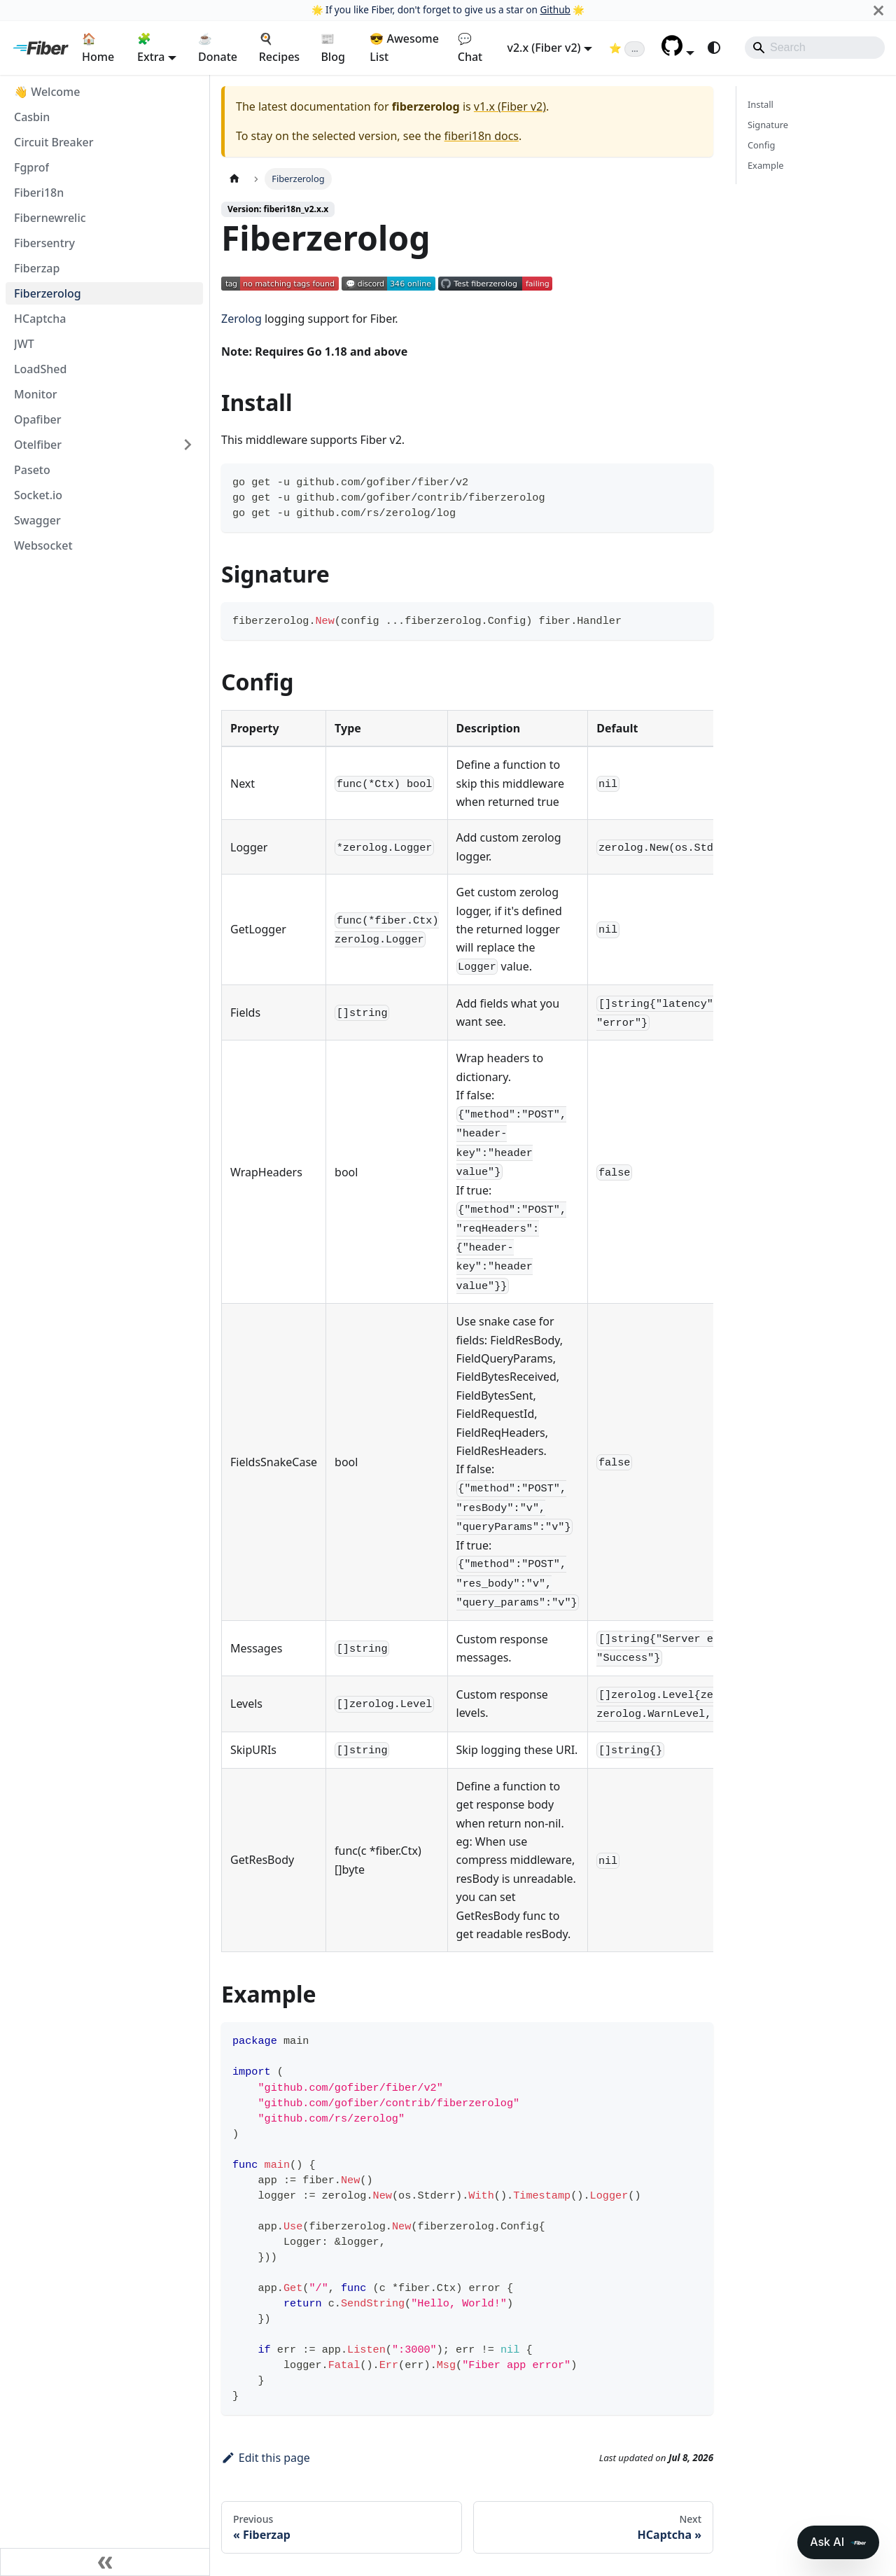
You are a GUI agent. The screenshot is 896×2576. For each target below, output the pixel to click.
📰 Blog (332, 47)
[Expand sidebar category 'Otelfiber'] (187, 444)
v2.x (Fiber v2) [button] (543, 47)
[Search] (815, 47)
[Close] (878, 10)
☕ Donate (217, 47)
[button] (678, 52)
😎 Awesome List (404, 47)
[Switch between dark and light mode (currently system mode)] (714, 47)
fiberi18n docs (481, 136)
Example (765, 165)
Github (555, 9)
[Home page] (234, 179)
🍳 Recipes (279, 47)
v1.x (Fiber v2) (510, 106)
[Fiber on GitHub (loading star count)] (627, 48)
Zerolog (241, 318)
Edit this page (265, 2457)
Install (761, 104)
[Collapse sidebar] (105, 2562)
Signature (768, 124)
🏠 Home (98, 47)
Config (761, 145)
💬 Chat (470, 47)
